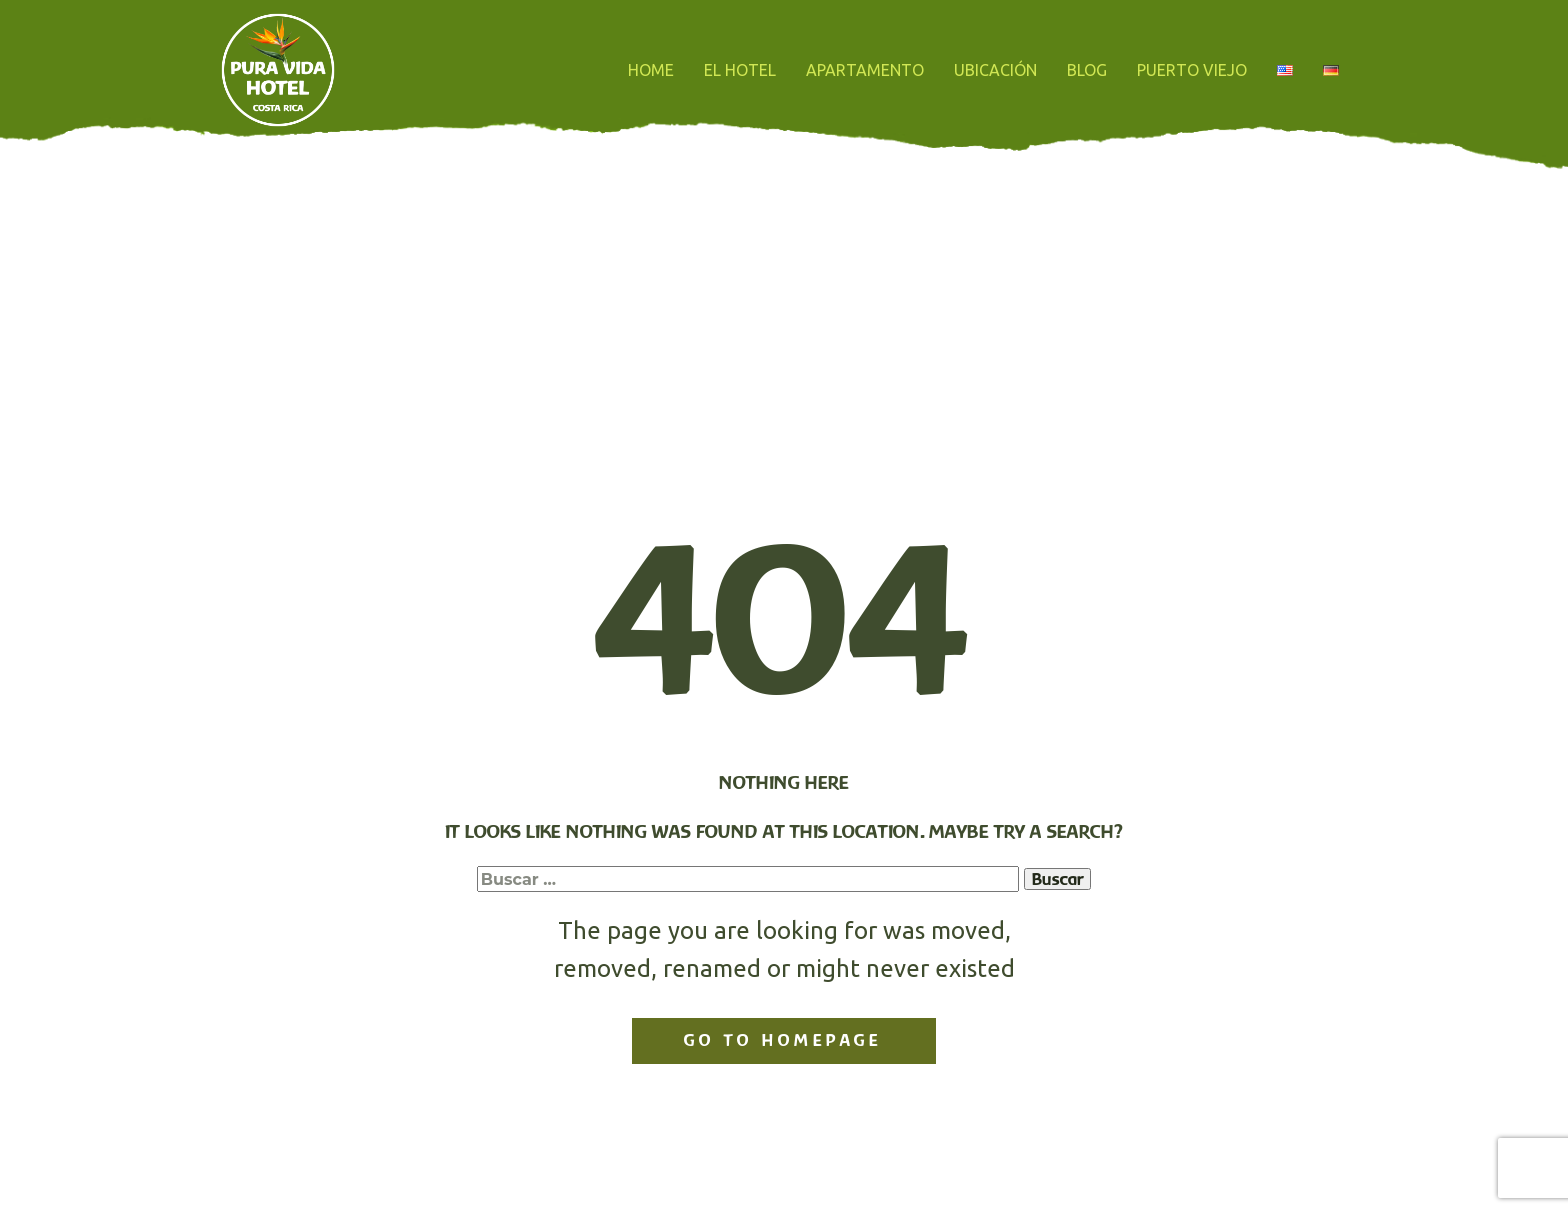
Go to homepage (783, 1040)
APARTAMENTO (865, 70)
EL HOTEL (740, 70)
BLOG (1087, 70)
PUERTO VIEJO (1192, 70)
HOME (651, 70)
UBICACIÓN (995, 70)
